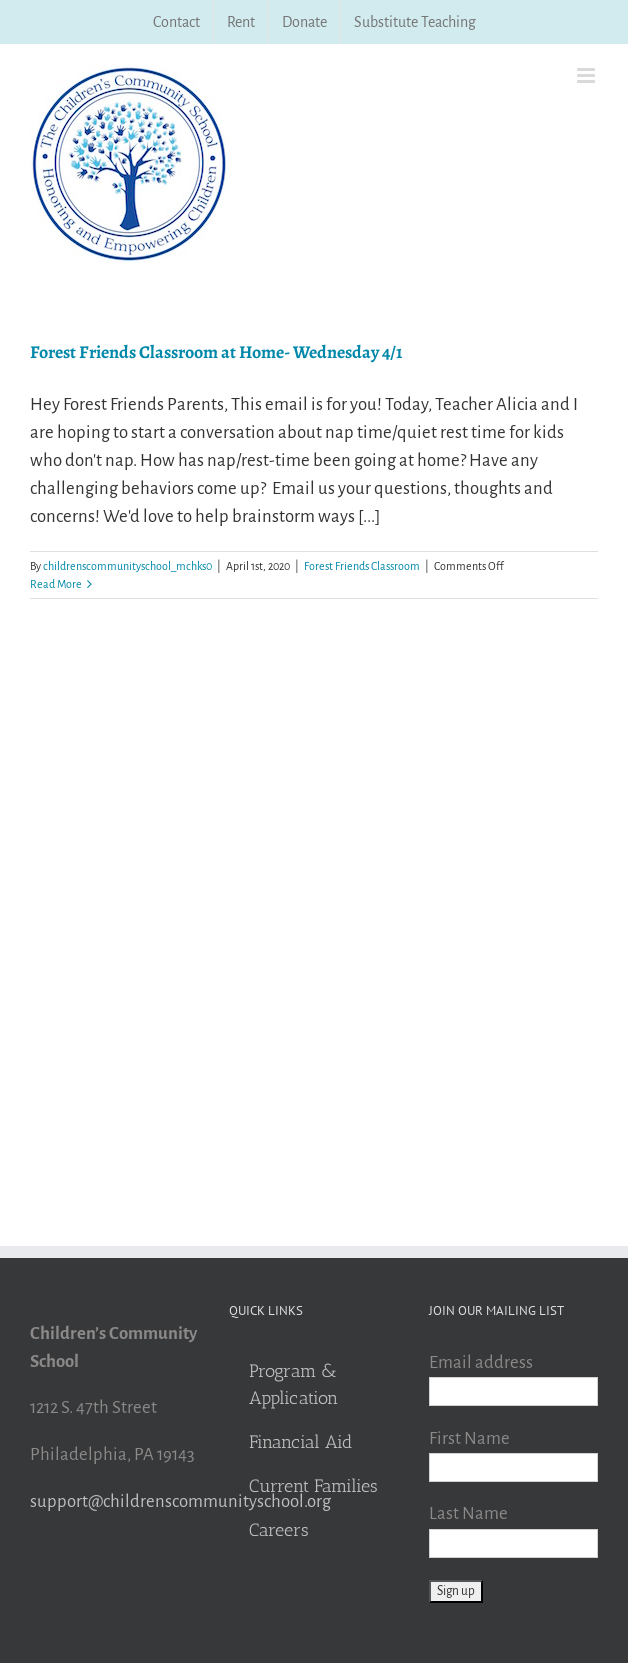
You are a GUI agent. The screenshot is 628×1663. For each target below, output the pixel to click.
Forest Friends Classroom (362, 566)
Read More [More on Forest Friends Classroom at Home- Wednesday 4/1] (56, 584)
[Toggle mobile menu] (587, 75)
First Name (469, 1438)
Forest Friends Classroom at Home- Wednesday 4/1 (216, 352)
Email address (481, 1362)
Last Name (468, 1513)
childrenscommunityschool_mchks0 (127, 566)
